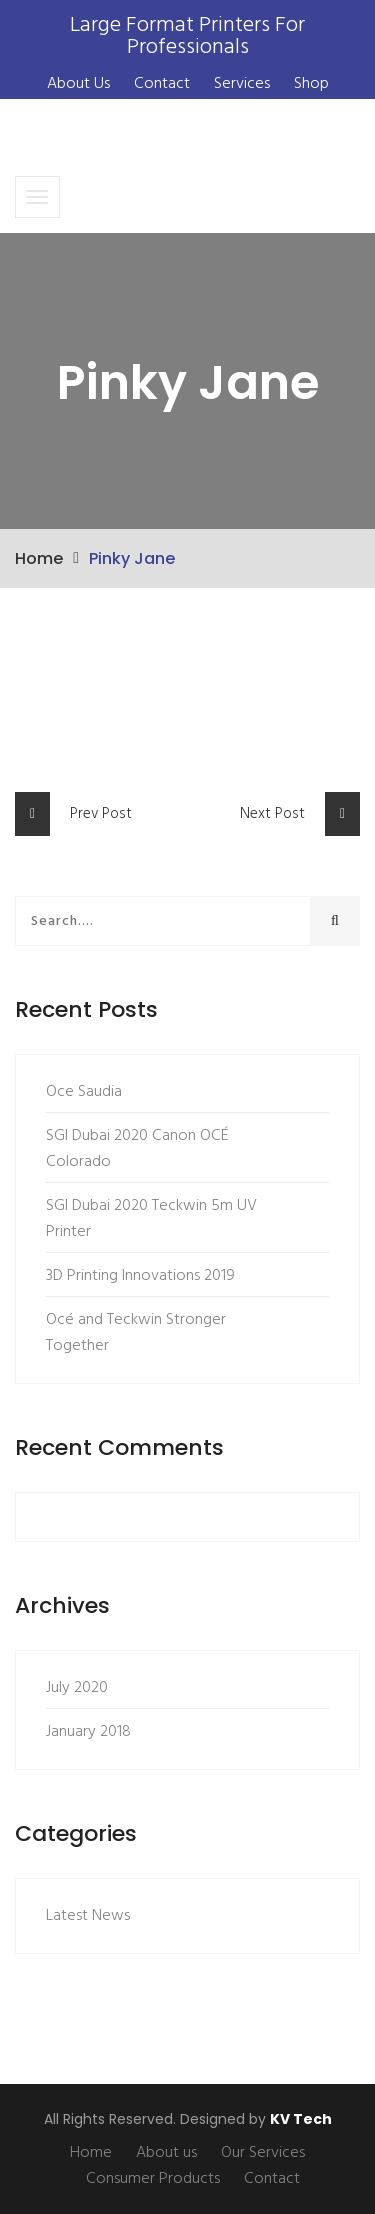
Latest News (88, 1916)
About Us (78, 84)
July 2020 (77, 1688)
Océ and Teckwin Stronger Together (136, 1333)
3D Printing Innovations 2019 (140, 1276)
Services (242, 84)
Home (39, 558)
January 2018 (88, 1732)
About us (166, 2153)
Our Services (263, 2153)
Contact (162, 84)
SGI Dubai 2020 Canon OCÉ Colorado (137, 1149)
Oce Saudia (84, 1092)
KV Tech (301, 2119)
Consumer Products (153, 2179)
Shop (311, 84)
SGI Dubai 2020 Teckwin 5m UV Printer (151, 1219)
